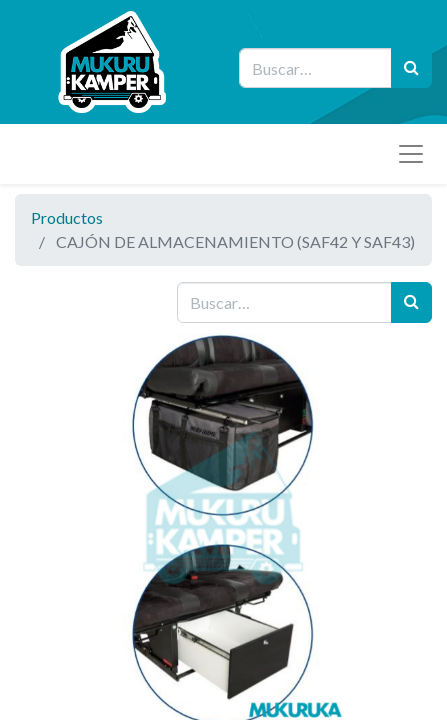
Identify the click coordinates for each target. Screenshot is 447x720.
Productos (67, 217)
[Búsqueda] (411, 68)
